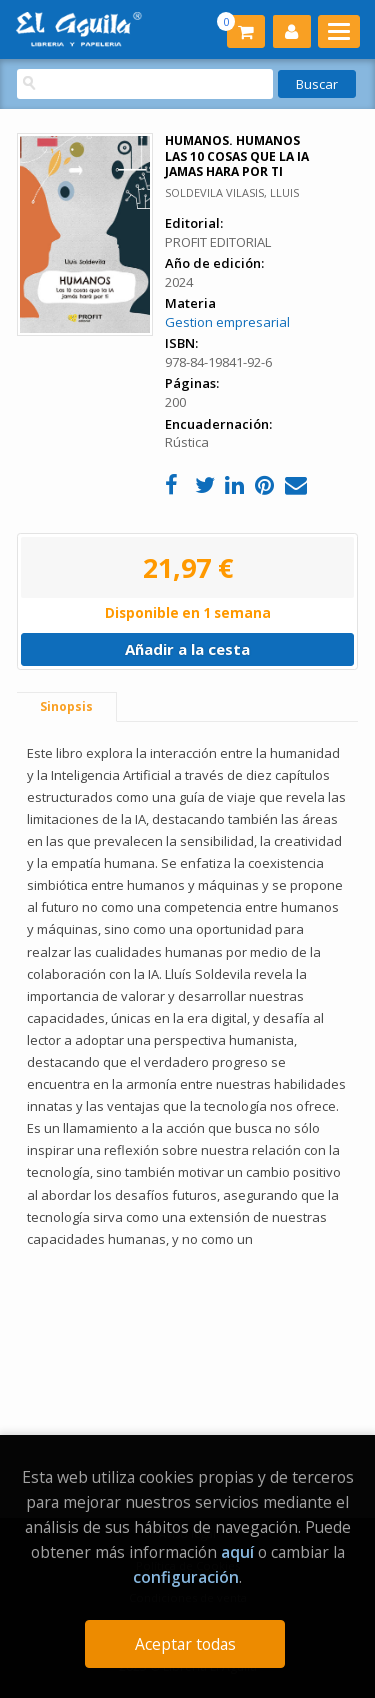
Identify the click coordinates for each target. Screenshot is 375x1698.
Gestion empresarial (227, 322)
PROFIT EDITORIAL (218, 242)
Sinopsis (66, 706)
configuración (186, 1577)
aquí (237, 1552)
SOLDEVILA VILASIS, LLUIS (232, 192)
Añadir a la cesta (187, 649)
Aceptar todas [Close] (185, 1644)
